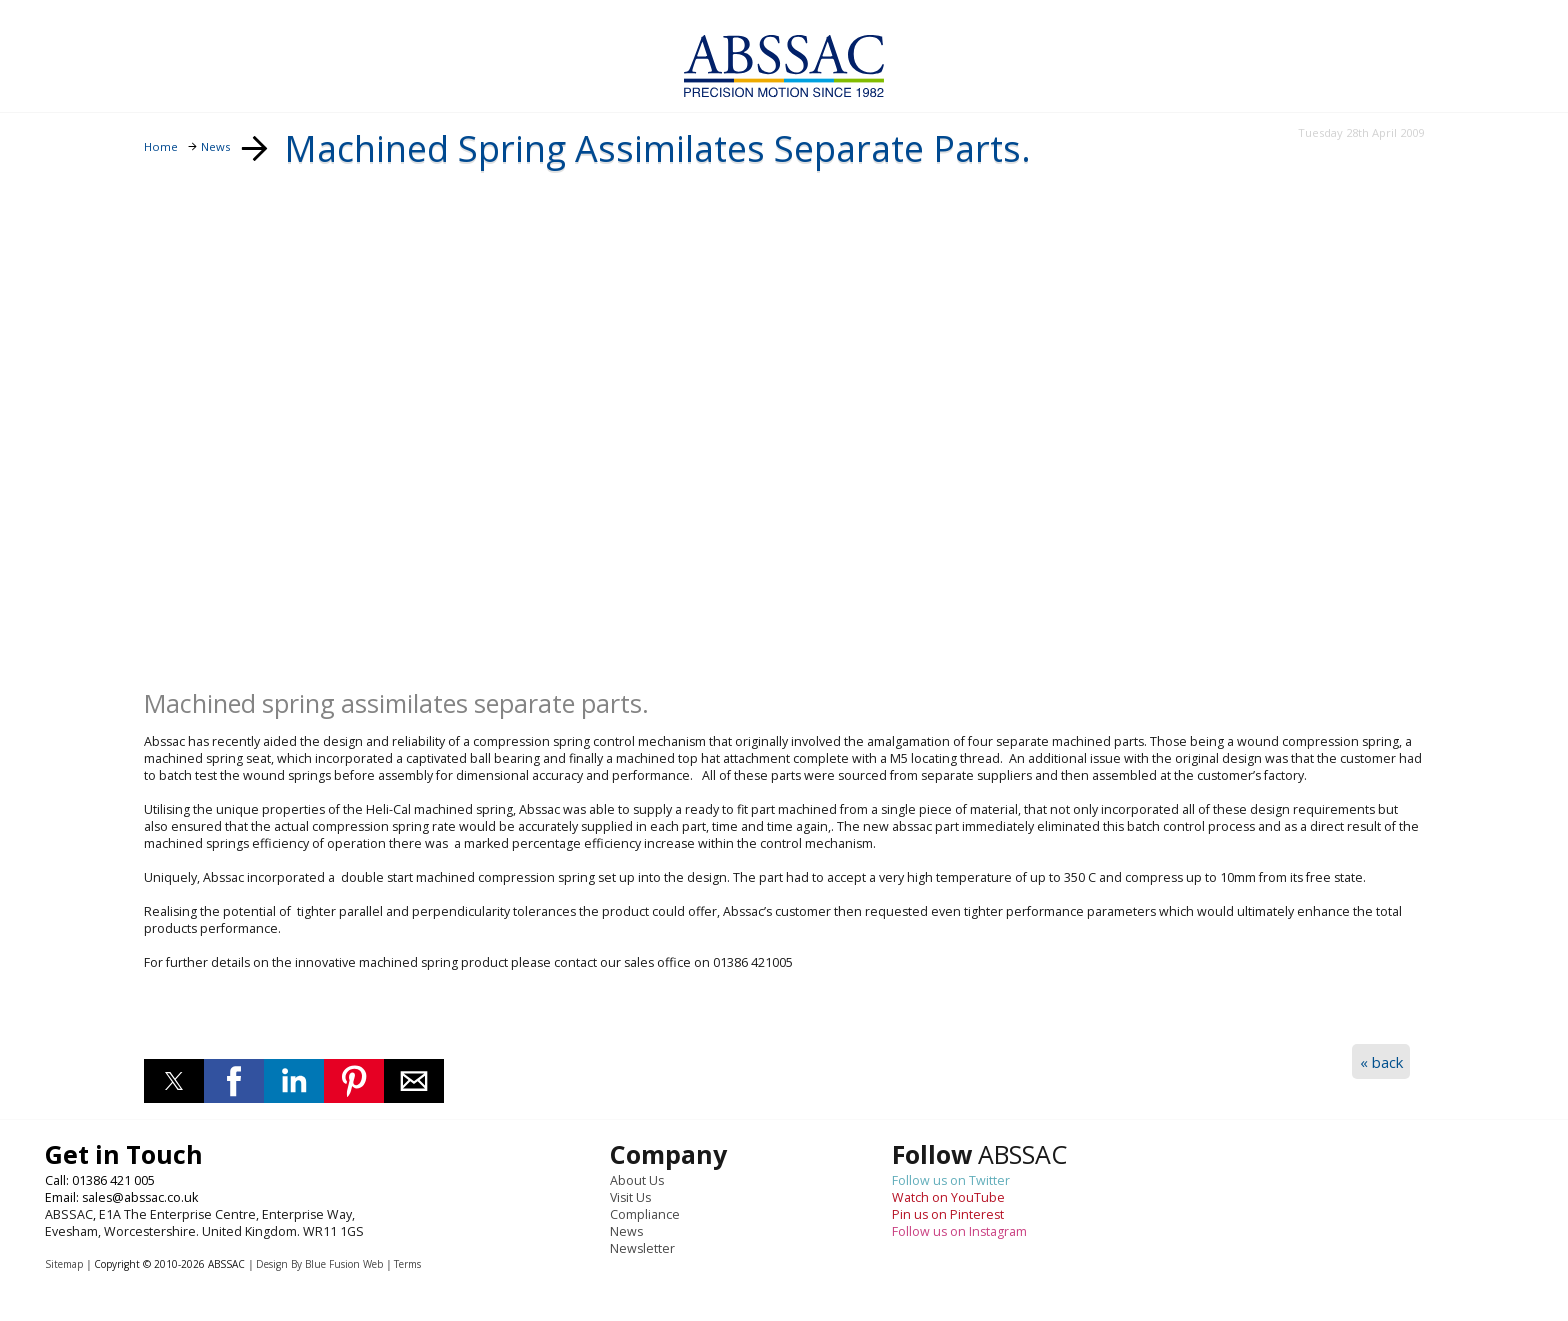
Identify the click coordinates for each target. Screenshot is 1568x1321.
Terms (407, 1264)
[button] (174, 1081)
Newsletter (642, 1248)
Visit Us (630, 1197)
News (626, 1231)
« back (1381, 1062)
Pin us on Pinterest (948, 1214)
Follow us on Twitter (951, 1180)
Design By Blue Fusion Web (319, 1264)
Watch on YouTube (948, 1197)
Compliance (645, 1214)
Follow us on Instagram (959, 1231)
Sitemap (64, 1264)
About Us (637, 1180)
